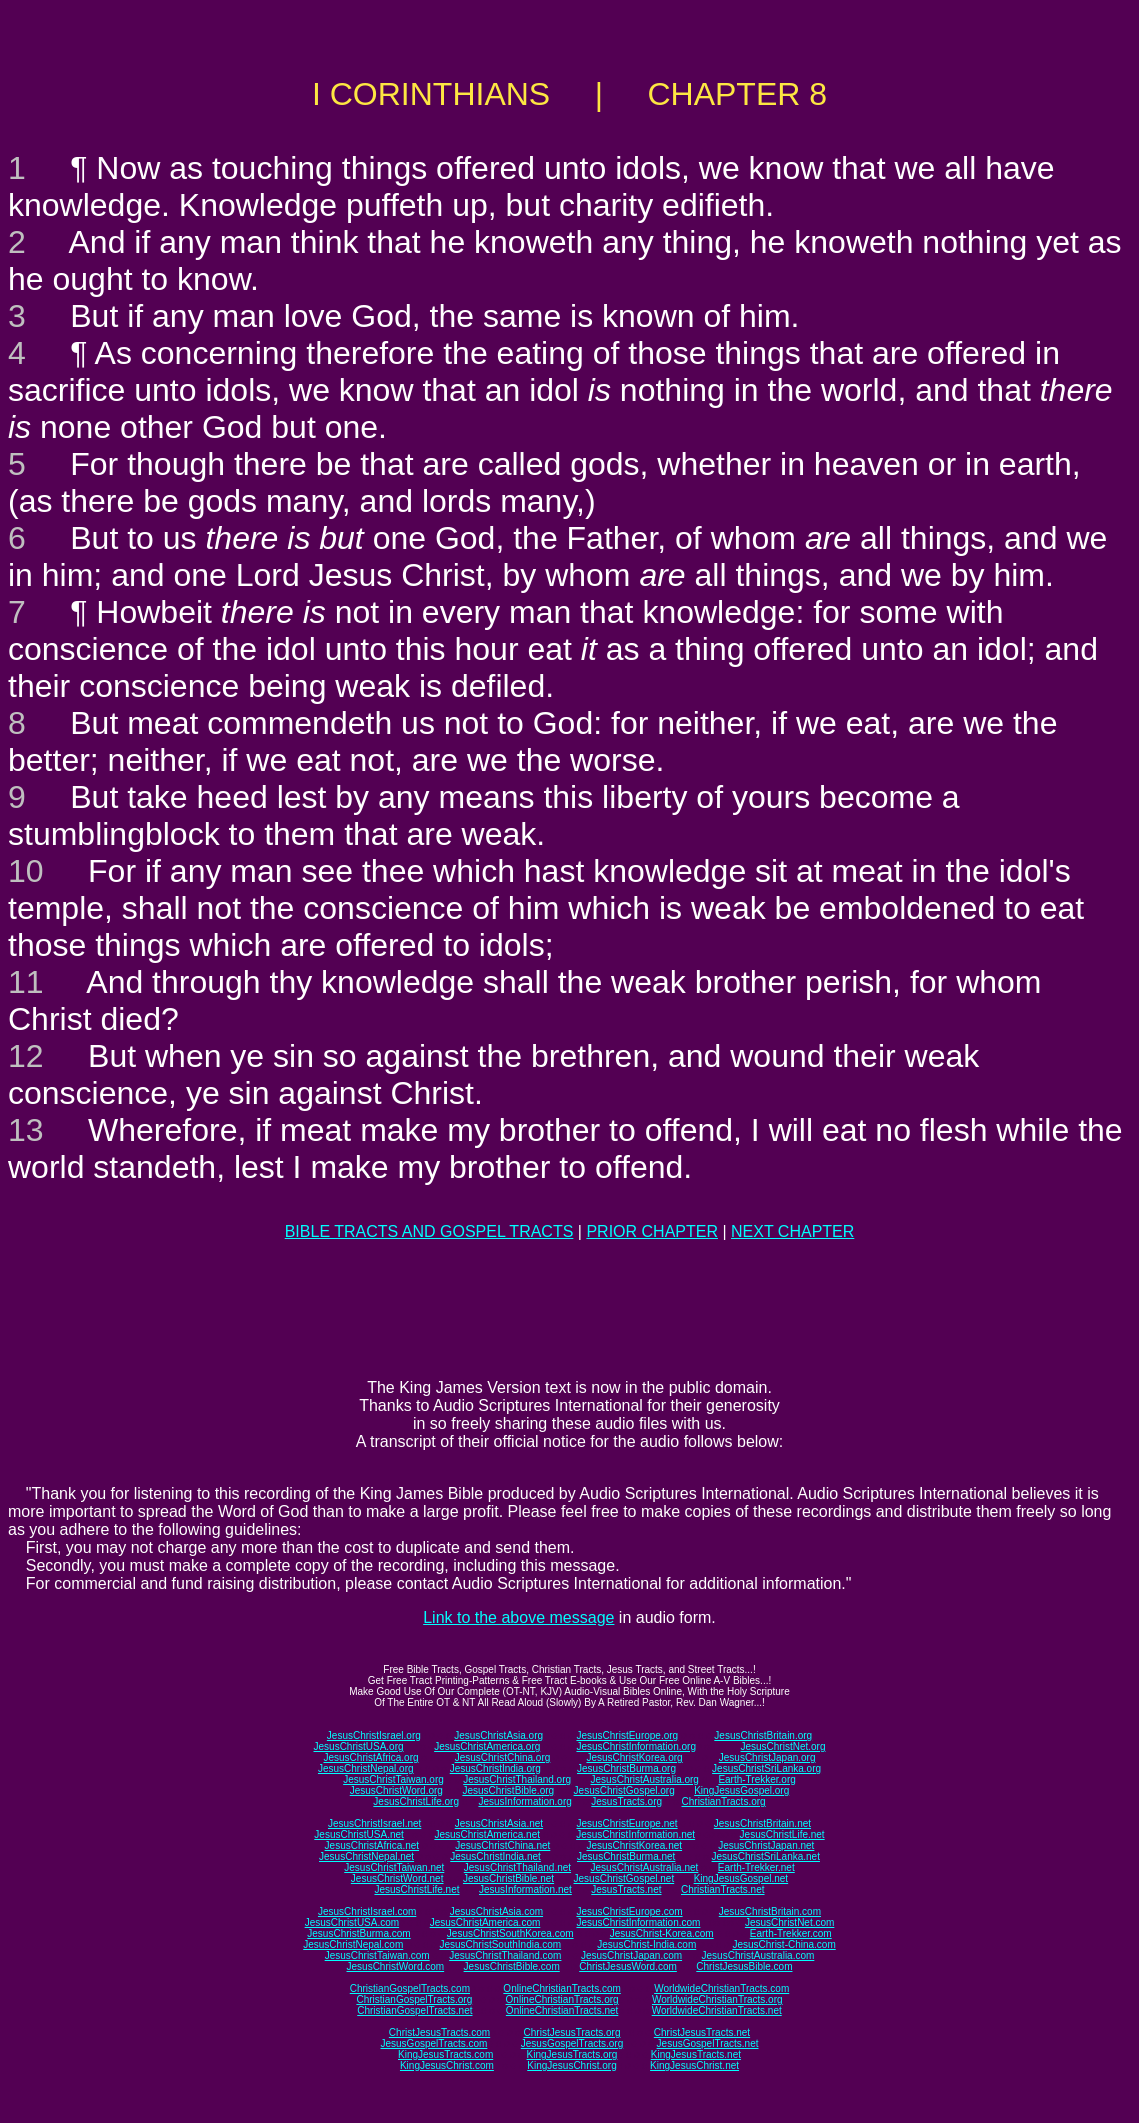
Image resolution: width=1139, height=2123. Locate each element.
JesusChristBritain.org (763, 1735)
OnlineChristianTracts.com (561, 1988)
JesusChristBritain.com (770, 1911)
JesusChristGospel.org (624, 1790)
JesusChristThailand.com (505, 1955)
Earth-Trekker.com (791, 1933)
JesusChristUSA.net (358, 1834)
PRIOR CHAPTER (652, 1231)
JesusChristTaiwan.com (377, 1955)
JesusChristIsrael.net (374, 1823)
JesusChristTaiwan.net (394, 1867)
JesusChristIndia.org (495, 1768)
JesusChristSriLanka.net (766, 1856)
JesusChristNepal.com (353, 1944)
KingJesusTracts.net (696, 2054)
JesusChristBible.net (508, 1878)
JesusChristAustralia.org (645, 1779)
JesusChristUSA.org (359, 1746)
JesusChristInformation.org (636, 1746)
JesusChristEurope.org (627, 1735)
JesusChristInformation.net (635, 1834)
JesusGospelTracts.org (572, 2043)
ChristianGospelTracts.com (410, 1988)
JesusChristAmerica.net (487, 1834)
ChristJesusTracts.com (439, 2032)
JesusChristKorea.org (634, 1757)
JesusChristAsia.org (498, 1735)
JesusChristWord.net (397, 1878)
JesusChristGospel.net (624, 1878)
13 (26, 1130)
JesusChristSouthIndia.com (500, 1944)
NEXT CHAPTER (792, 1231)
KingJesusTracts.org (572, 2054)
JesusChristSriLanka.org (766, 1768)
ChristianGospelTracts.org (414, 1999)
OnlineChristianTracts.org (562, 1999)
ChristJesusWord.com (628, 1966)
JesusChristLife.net (782, 1834)
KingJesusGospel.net (741, 1878)
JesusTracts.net (626, 1889)
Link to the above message (518, 1617)
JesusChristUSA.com (352, 1922)
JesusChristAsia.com (496, 1911)
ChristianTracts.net (723, 1889)
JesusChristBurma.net (626, 1856)
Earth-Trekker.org (756, 1779)
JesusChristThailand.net (517, 1867)
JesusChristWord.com (396, 1966)
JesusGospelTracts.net (708, 2043)
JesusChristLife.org (416, 1801)
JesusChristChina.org (503, 1757)
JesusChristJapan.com (631, 1955)
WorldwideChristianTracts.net (717, 2010)
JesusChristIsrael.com (367, 1911)
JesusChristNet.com (789, 1922)
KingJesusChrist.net (694, 2065)
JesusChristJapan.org (767, 1757)
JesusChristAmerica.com (485, 1922)
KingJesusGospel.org (741, 1790)
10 (26, 871)
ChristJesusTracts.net (702, 2032)
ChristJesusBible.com (744, 1966)
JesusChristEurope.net (626, 1823)
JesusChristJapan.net (766, 1845)
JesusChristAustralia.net (645, 1867)
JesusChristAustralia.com (758, 1955)
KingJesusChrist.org (571, 2065)
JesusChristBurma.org (626, 1768)
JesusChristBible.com (512, 1966)
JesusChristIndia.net (495, 1856)
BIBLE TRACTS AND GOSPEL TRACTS (429, 1231)
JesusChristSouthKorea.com (510, 1933)
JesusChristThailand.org (517, 1779)
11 (26, 982)
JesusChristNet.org (782, 1746)
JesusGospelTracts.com (434, 2043)
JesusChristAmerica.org (487, 1746)
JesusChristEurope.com (629, 1911)
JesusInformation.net (525, 1889)
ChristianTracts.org (724, 1801)
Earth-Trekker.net (756, 1867)
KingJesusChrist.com (447, 2065)
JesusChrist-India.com (646, 1944)
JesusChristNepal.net (366, 1856)
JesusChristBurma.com (358, 1933)
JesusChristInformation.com (638, 1922)
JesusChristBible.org (508, 1790)
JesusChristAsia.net (499, 1823)
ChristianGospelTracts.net (414, 2010)
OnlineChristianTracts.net (562, 2010)
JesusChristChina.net (502, 1845)
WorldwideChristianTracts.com (721, 1988)
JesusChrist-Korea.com (662, 1933)
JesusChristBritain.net (762, 1823)
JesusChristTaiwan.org (393, 1779)
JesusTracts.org (626, 1801)
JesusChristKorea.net (634, 1845)
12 (26, 1056)
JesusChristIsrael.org (374, 1735)
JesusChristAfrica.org (371, 1757)
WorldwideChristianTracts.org (717, 1999)
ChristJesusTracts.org (572, 2032)
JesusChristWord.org (396, 1790)
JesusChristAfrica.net (372, 1845)
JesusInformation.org (524, 1801)
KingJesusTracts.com (445, 2054)
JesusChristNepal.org (366, 1768)
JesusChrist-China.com (783, 1944)
